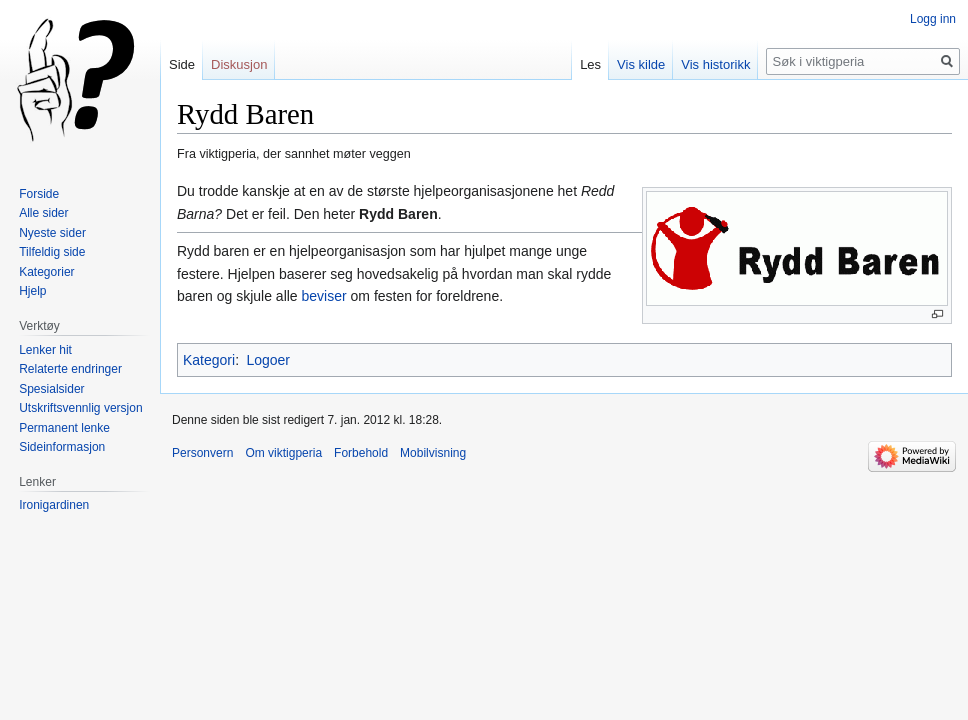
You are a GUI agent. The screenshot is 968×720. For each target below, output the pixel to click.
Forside (39, 194)
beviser (324, 296)
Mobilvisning (433, 453)
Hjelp (32, 291)
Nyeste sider (52, 233)
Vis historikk (715, 64)
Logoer (268, 360)
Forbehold (361, 453)
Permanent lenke (64, 428)
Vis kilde (641, 64)
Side (182, 64)
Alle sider (43, 213)
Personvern (202, 453)
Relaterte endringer (70, 369)
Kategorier (46, 272)
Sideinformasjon (62, 447)
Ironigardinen (54, 505)
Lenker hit (45, 350)
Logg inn (933, 19)
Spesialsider (51, 389)
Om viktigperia (283, 453)
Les (590, 64)
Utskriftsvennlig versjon (80, 408)
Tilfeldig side (52, 252)
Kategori (209, 360)
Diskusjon (239, 64)
